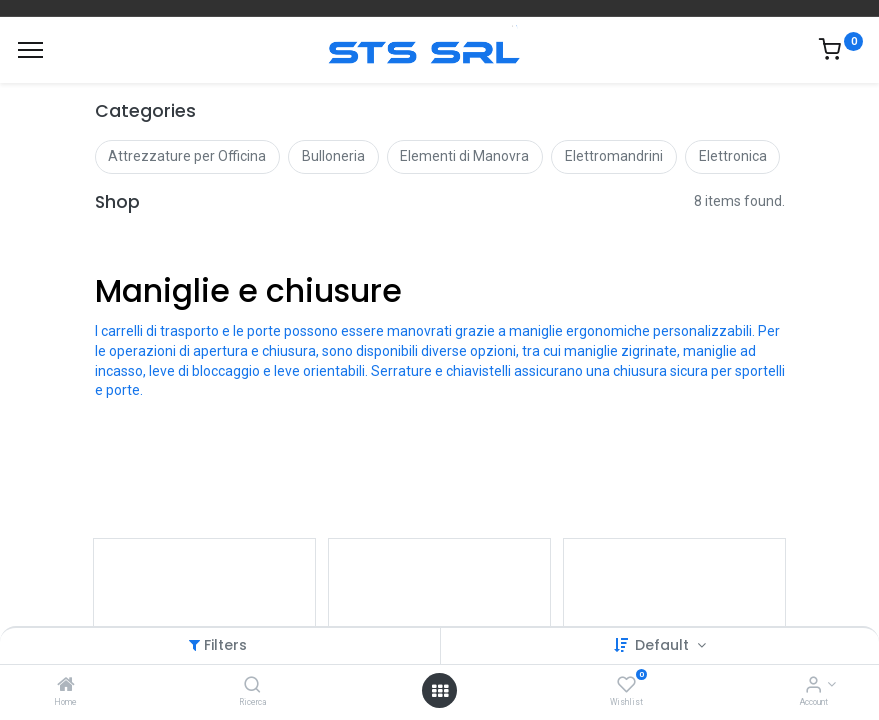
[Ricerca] (252, 686)
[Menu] (30, 50)
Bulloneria (333, 156)
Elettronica (733, 156)
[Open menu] (440, 691)
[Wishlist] (626, 686)
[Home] (66, 686)
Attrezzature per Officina (187, 156)
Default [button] (664, 645)
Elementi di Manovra (464, 156)
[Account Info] (813, 686)
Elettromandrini (614, 156)
